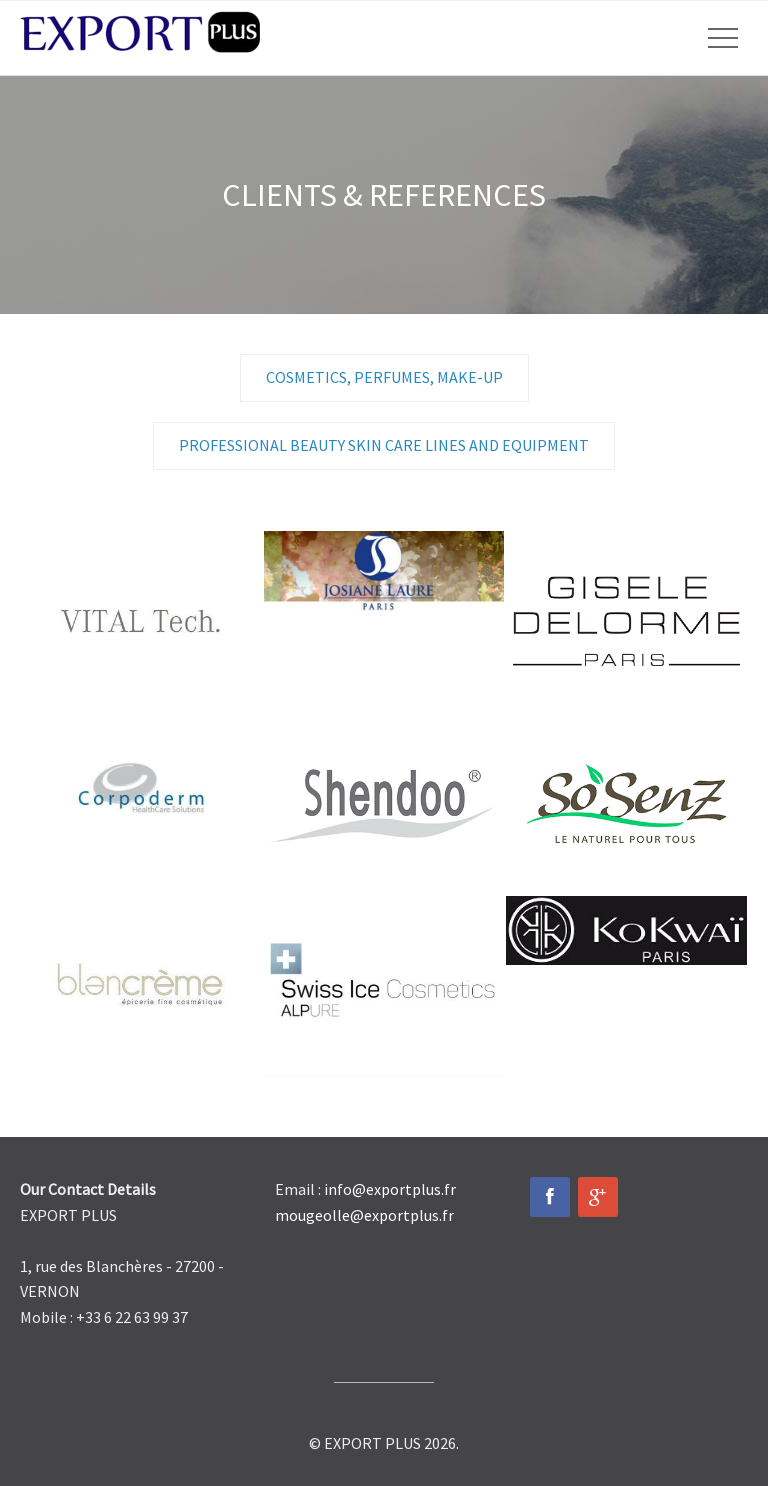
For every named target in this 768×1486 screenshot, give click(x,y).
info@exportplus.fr (390, 1189)
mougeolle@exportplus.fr (364, 1215)
